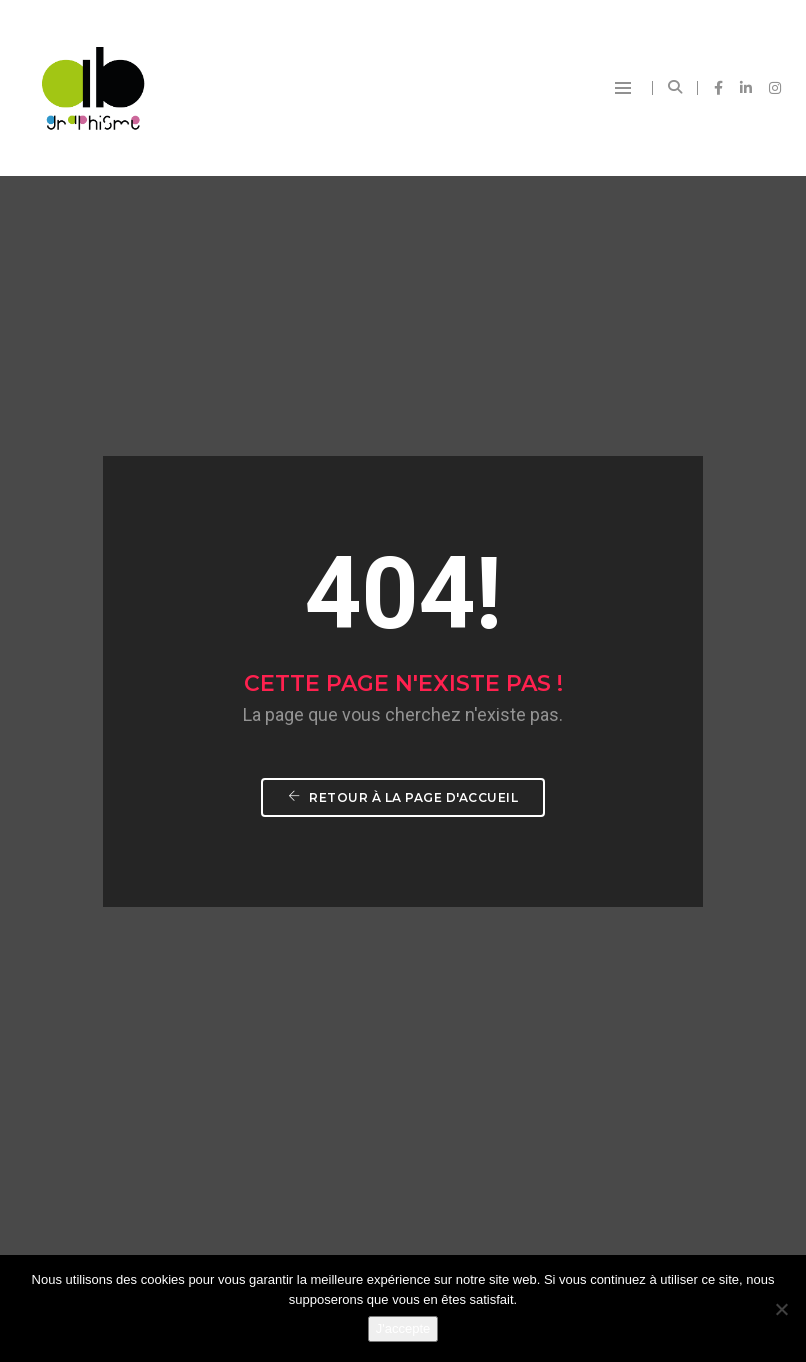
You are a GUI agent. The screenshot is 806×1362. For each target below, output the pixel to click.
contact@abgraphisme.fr (441, 1164)
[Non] (781, 1309)
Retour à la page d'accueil (403, 476)
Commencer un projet (655, 829)
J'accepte (403, 1328)
